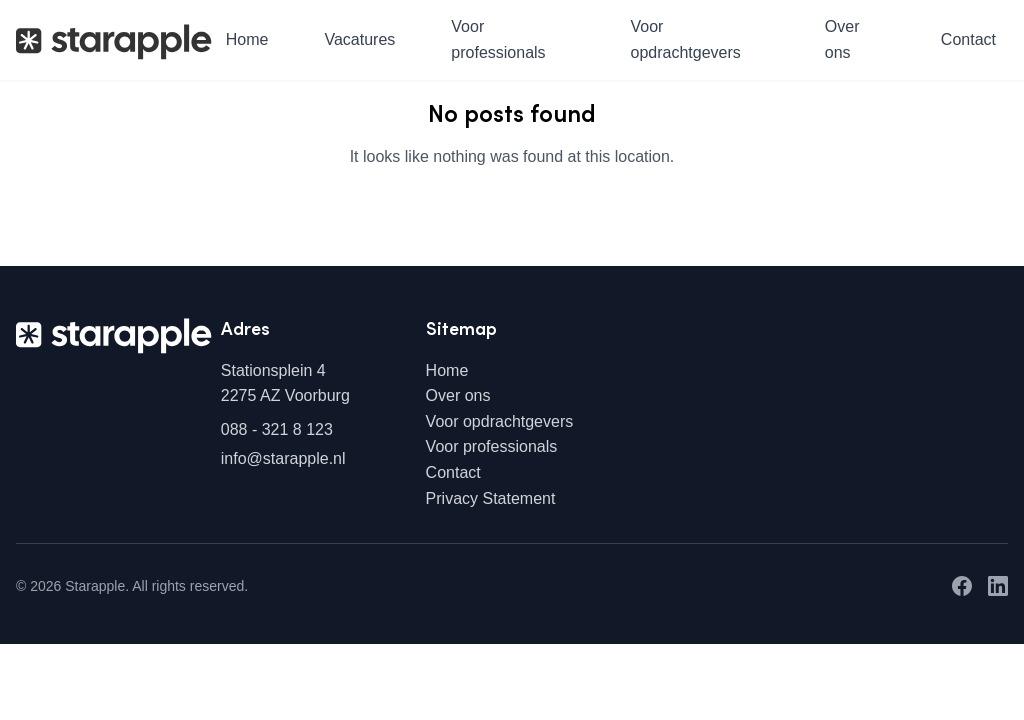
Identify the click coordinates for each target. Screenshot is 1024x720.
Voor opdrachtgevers (685, 39)
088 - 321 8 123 (277, 429)
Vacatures (359, 39)
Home (247, 39)
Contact (968, 39)
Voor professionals (498, 39)
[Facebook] (962, 586)
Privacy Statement (491, 498)
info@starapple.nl (283, 458)
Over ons (842, 39)
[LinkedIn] (998, 586)
